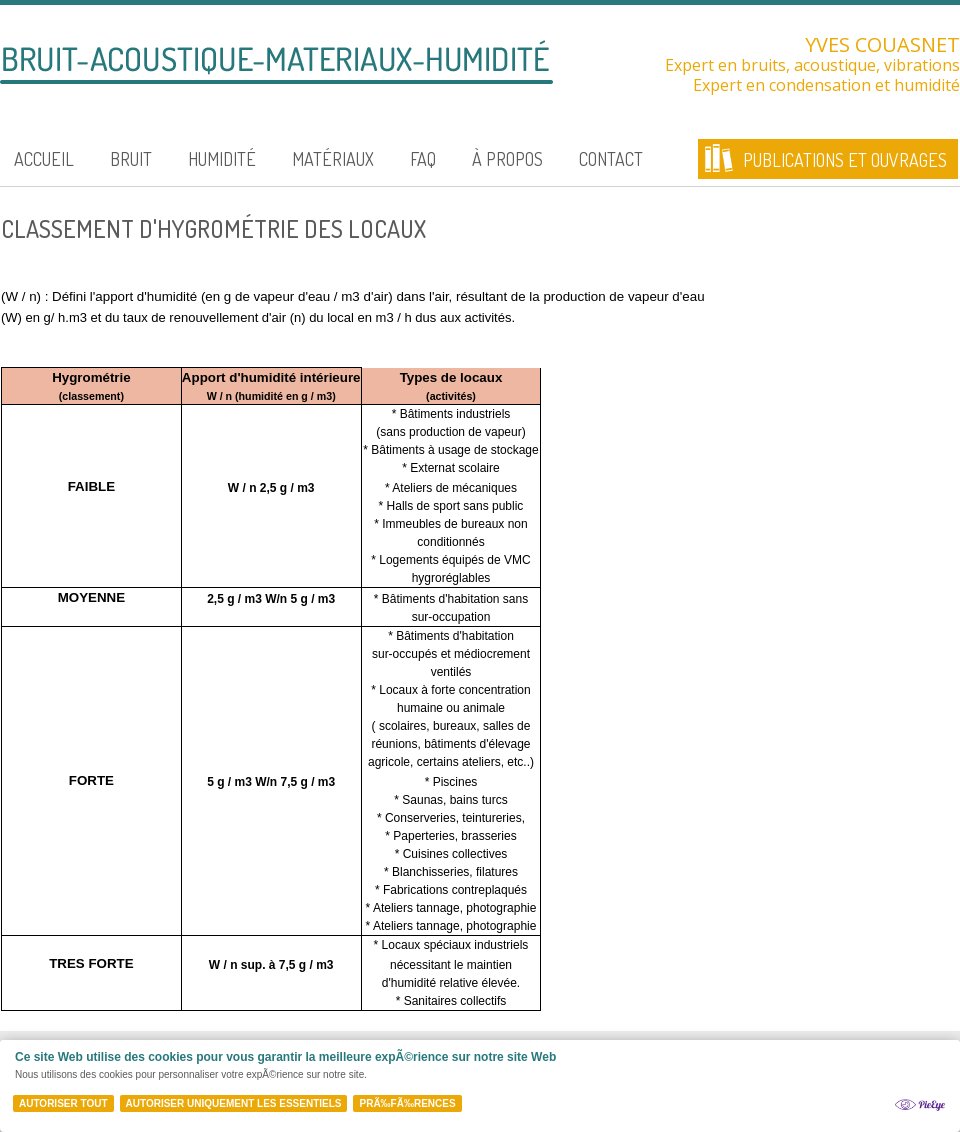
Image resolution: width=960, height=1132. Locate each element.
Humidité (222, 159)
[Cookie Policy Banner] (480, 1086)
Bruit (131, 159)
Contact (611, 159)
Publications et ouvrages (845, 160)
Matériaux (333, 159)
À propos (507, 159)
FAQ (423, 159)
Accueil (44, 159)
